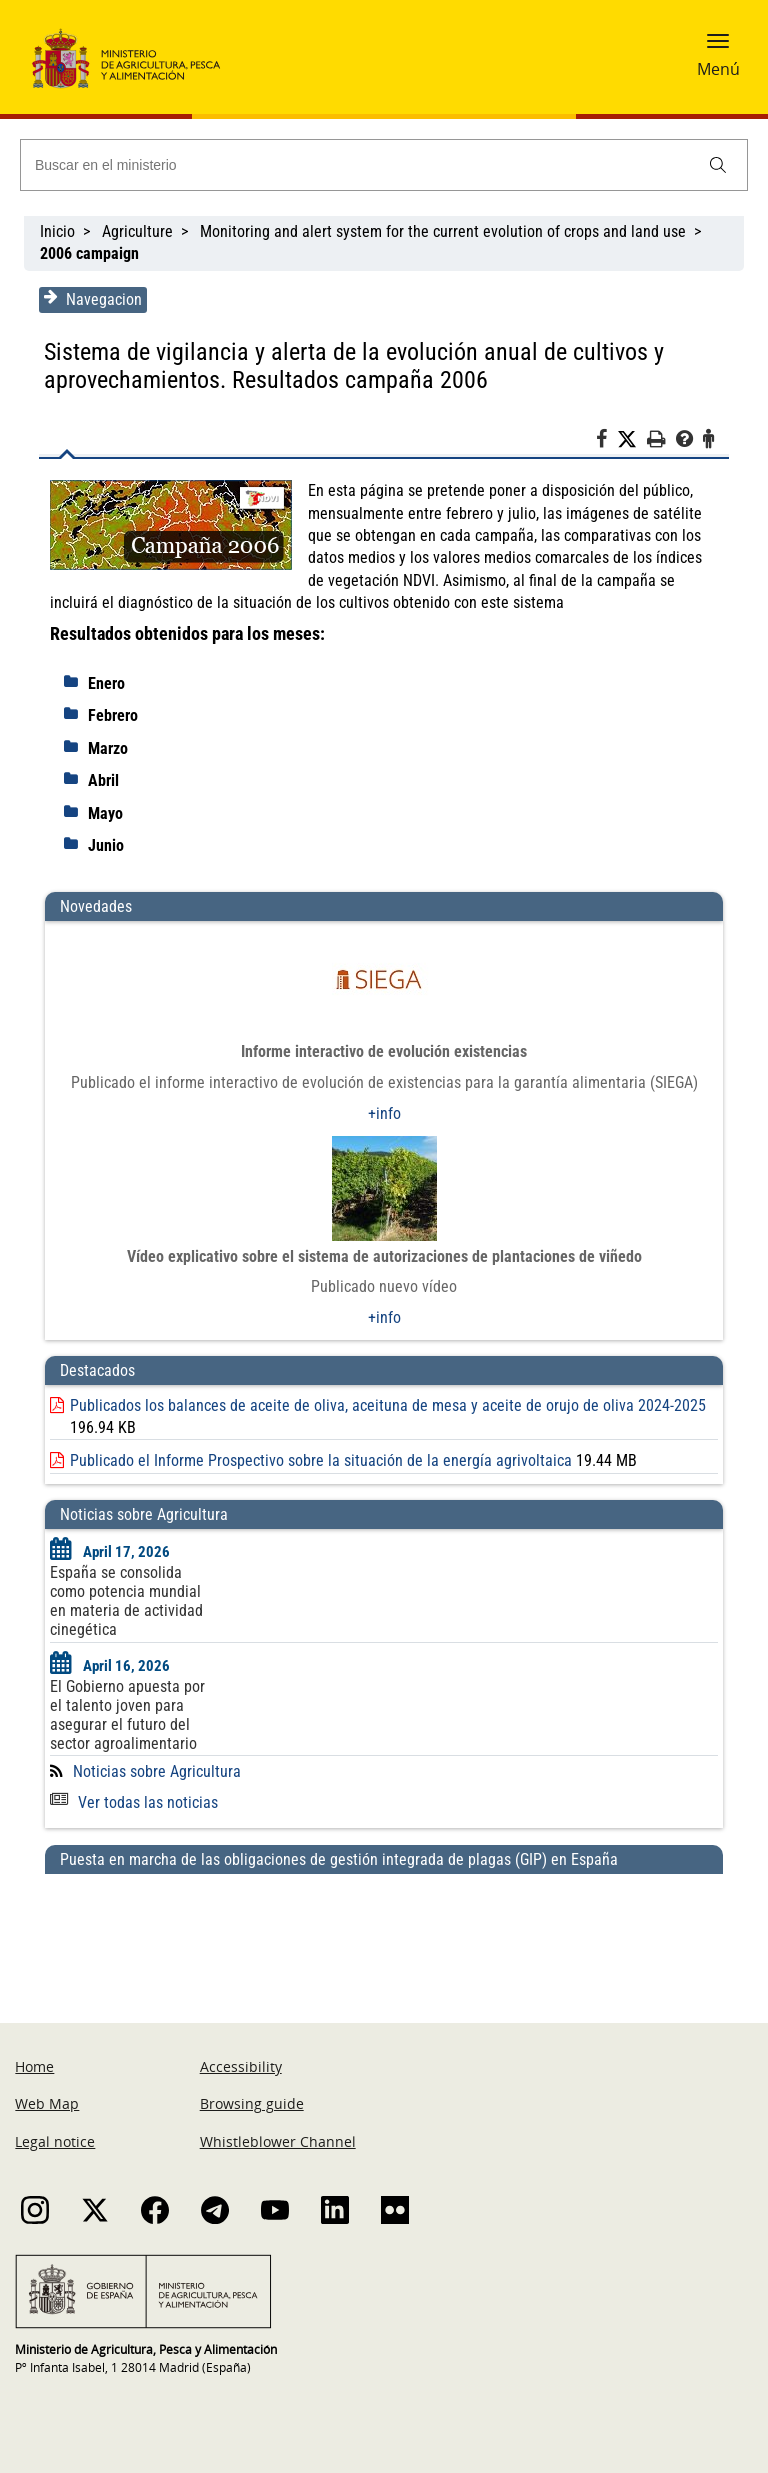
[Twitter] (632, 440)
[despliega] (76, 682)
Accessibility (241, 2066)
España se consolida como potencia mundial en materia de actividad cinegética (126, 1601)
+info (384, 1113)
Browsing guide (252, 2103)
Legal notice (55, 2141)
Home (34, 2066)
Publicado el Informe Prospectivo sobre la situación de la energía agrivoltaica (321, 1460)
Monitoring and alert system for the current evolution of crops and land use (443, 231)
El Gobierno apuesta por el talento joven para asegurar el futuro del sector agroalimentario (127, 1715)
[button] (718, 47)
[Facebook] (606, 442)
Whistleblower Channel (278, 2141)
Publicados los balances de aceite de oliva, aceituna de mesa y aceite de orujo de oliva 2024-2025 (388, 1405)
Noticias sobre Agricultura (157, 1771)
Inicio (57, 231)
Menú (718, 69)
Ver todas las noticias (134, 1802)
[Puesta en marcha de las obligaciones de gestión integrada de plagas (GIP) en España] (384, 1929)
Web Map (47, 2103)
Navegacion (93, 299)
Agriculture (137, 231)
